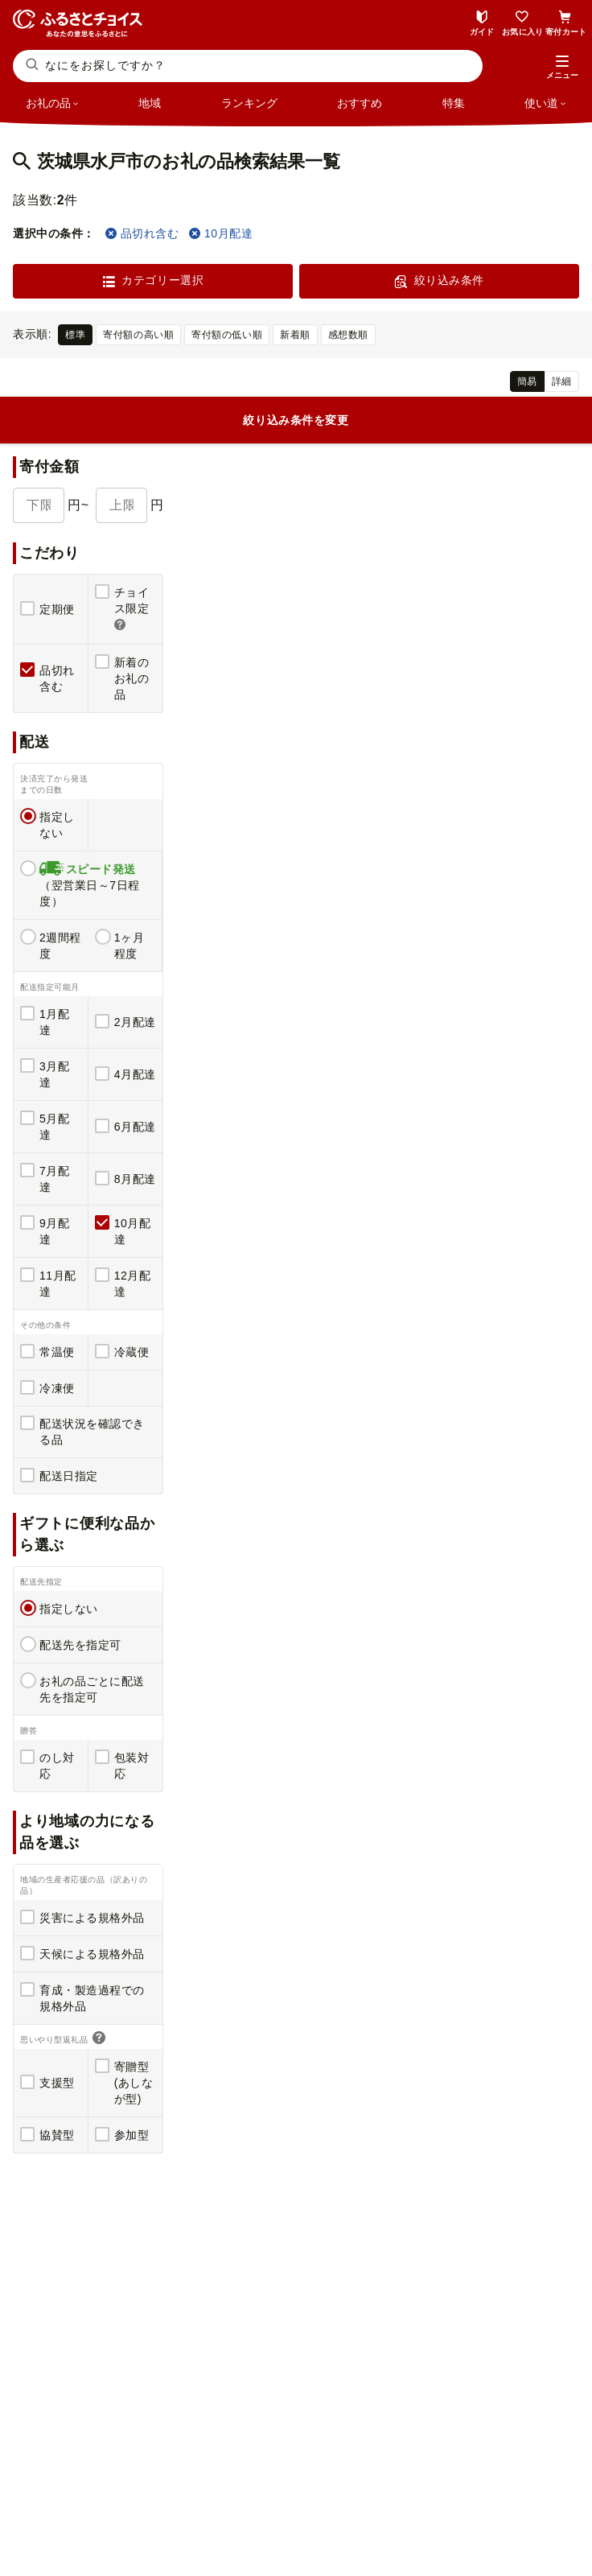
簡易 (527, 381)
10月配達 (221, 233)
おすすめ (359, 103)
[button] (562, 68)
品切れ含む (142, 233)
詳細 (562, 381)
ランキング (249, 103)
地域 (149, 103)
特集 (453, 103)
